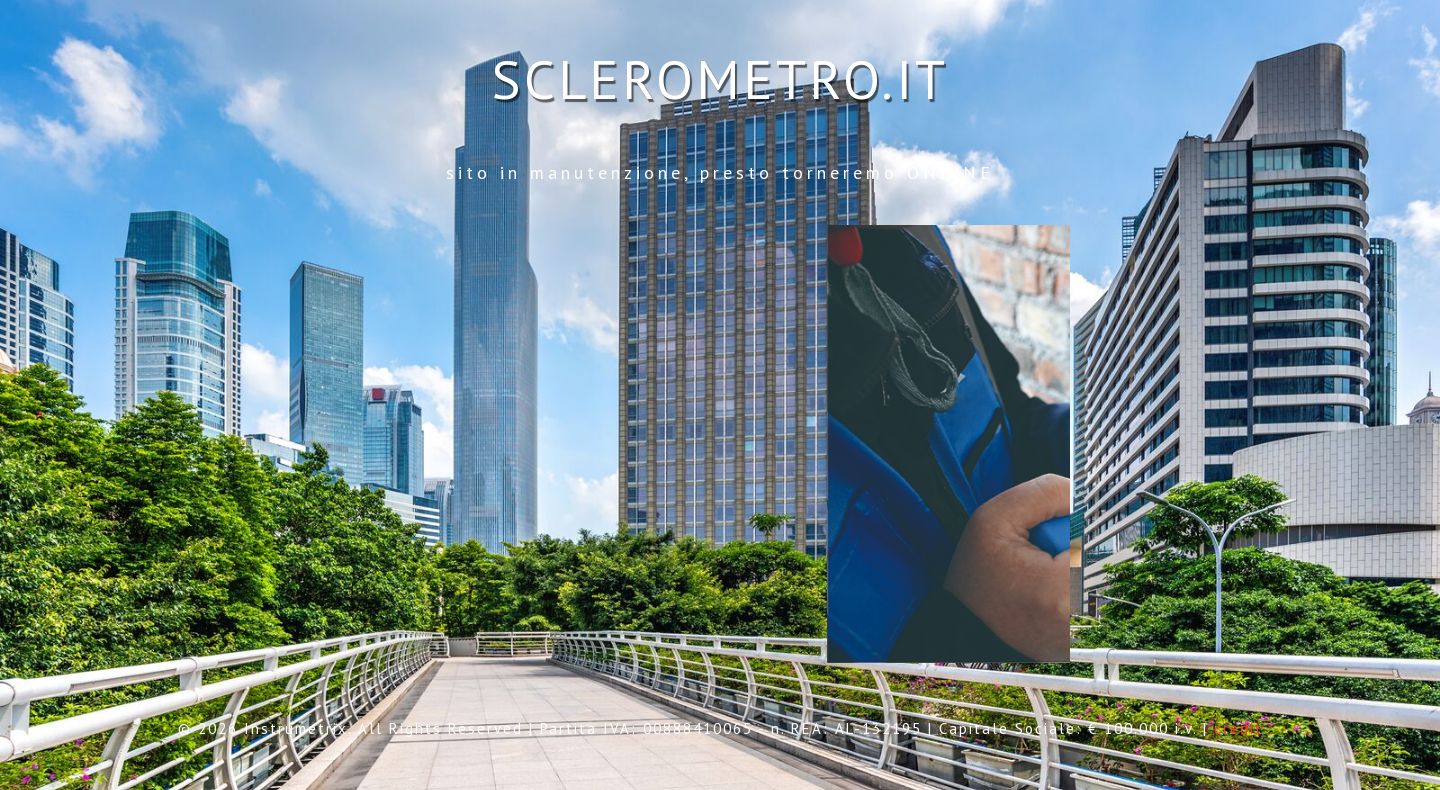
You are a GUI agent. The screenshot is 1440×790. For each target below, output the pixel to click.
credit (1238, 728)
